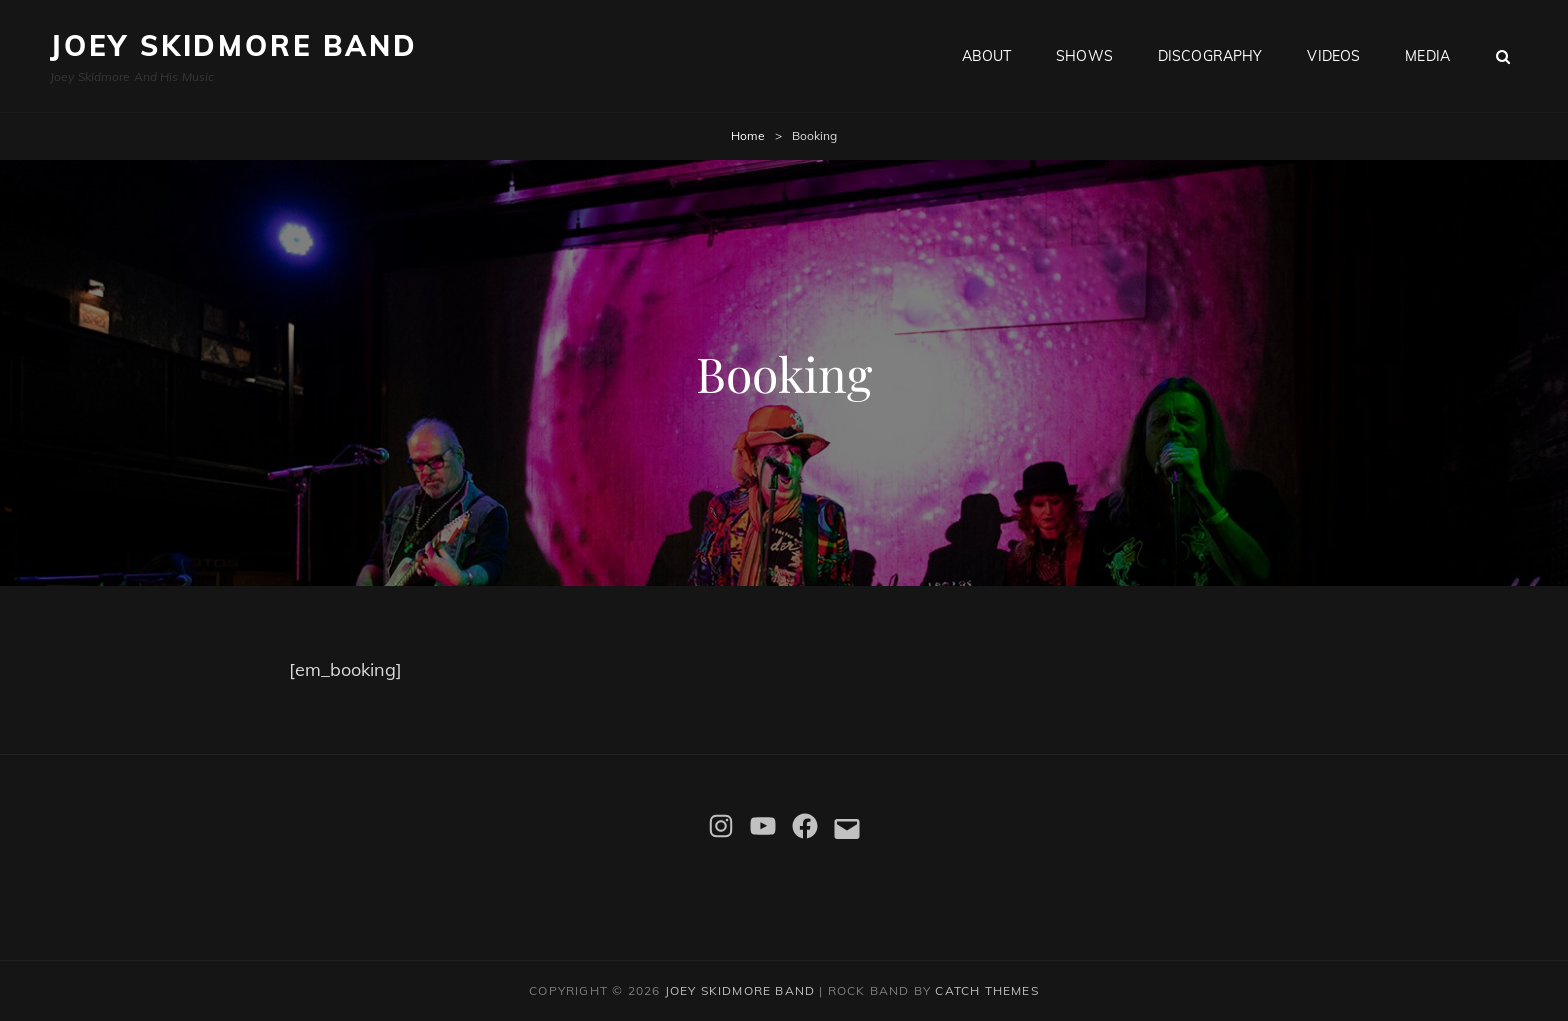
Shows (1084, 56)
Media (1427, 56)
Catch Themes (986, 990)
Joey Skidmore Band (233, 45)
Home (748, 135)
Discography (1210, 56)
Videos (1333, 56)
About (987, 56)
